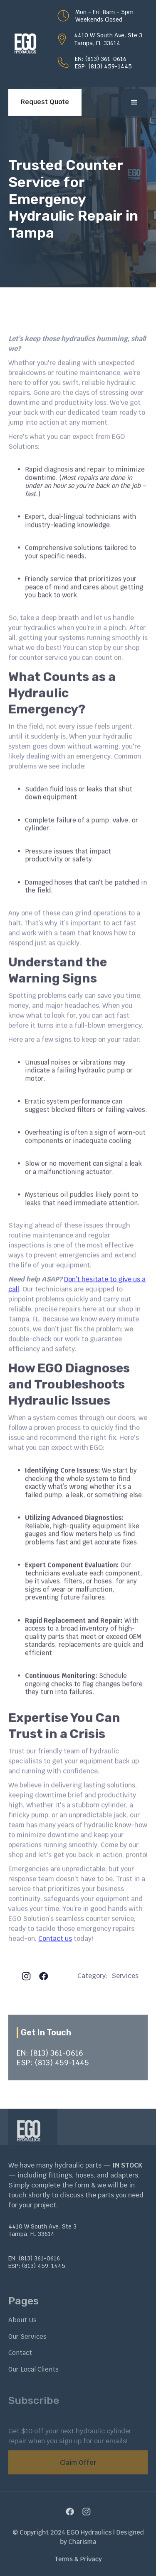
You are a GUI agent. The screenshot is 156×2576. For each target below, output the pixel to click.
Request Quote (45, 101)
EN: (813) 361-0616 (100, 59)
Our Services (27, 2336)
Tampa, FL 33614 (97, 43)
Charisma (82, 2541)
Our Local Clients (33, 2369)
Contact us (55, 1949)
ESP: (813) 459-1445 (103, 66)
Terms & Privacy (78, 2557)
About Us (22, 2320)
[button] (134, 102)
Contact (20, 2353)
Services (125, 1976)
